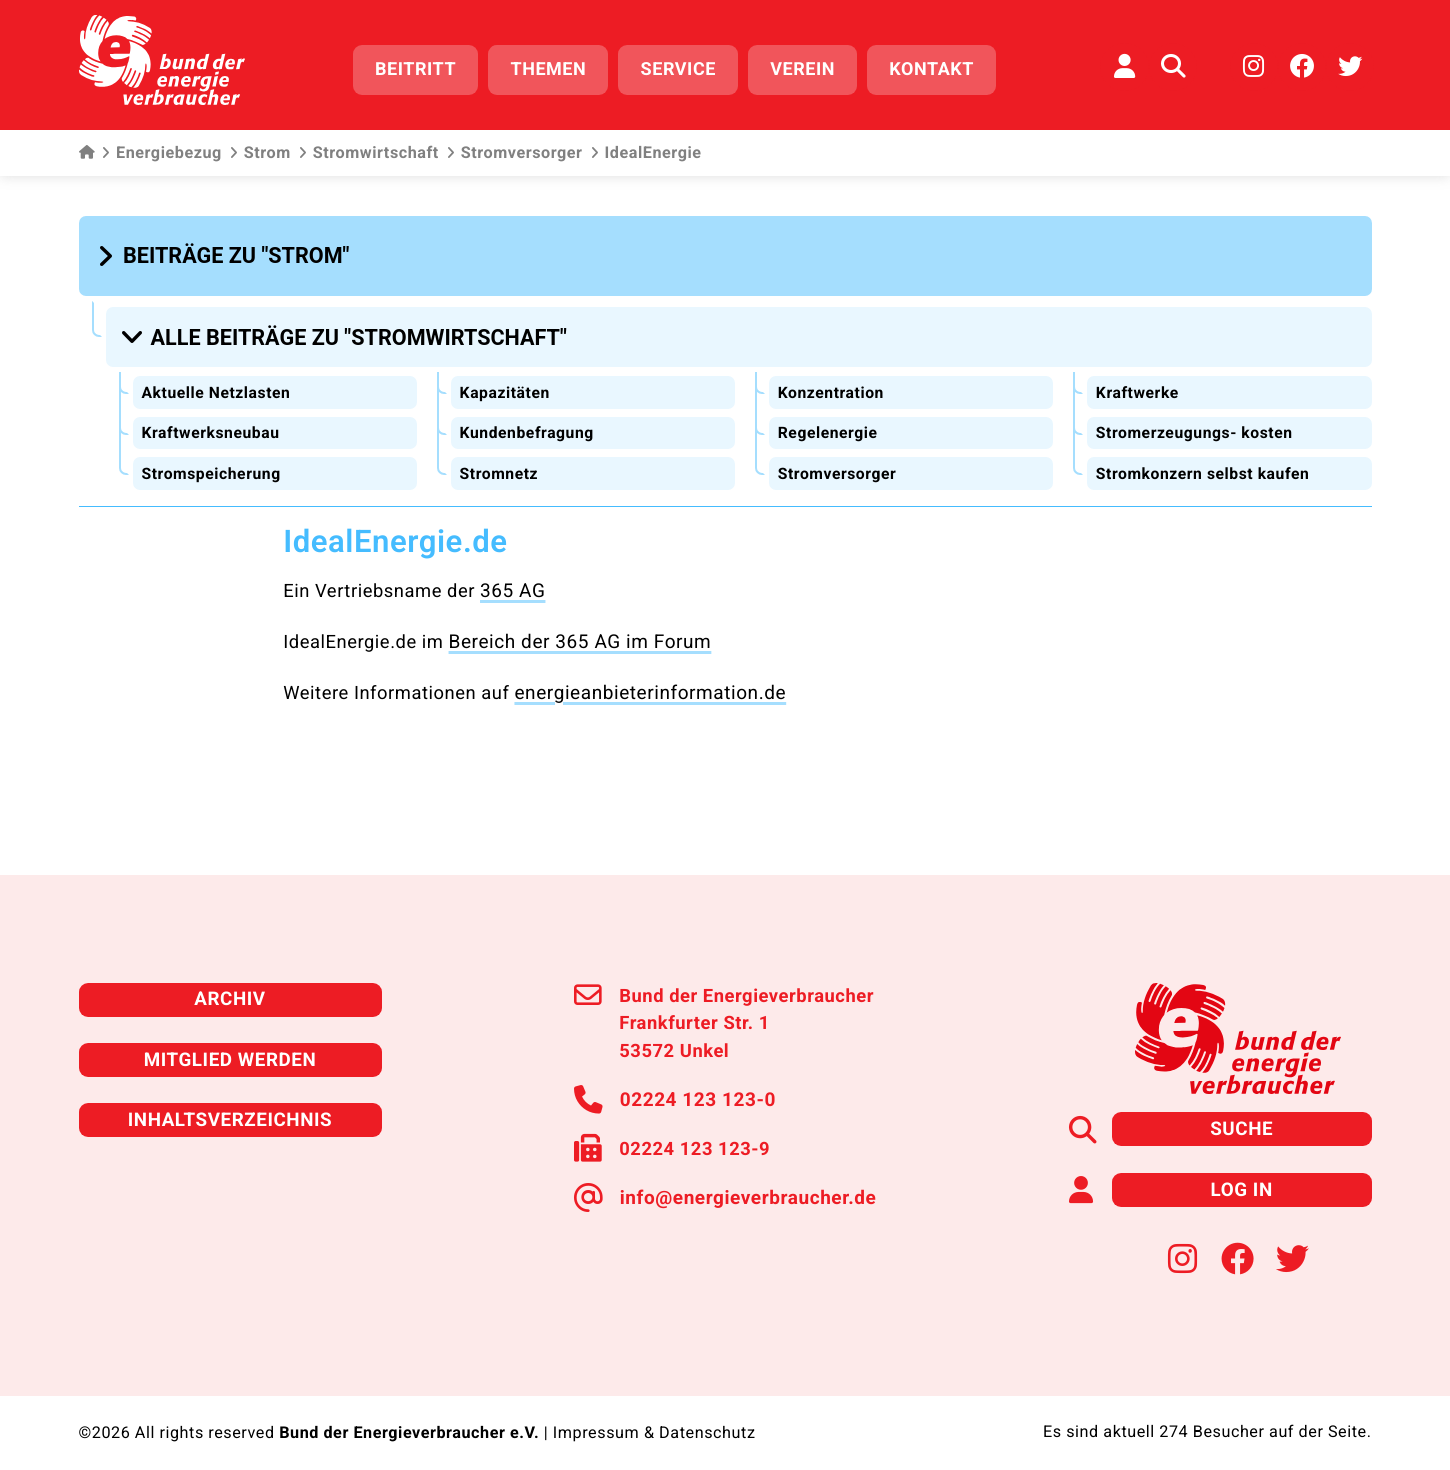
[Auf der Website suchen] (1173, 65)
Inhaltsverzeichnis (230, 1104)
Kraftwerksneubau (212, 424)
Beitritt (421, 67)
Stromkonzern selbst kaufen (1204, 464)
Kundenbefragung (528, 424)
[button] (226, 251)
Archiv (230, 986)
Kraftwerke (1137, 383)
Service (683, 67)
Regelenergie (828, 424)
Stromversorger (514, 150)
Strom (260, 150)
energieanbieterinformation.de (645, 681)
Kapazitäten (505, 383)
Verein (808, 67)
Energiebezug (161, 150)
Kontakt (937, 67)
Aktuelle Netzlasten (217, 383)
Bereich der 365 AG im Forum (576, 631)
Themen (554, 67)
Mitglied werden (229, 1045)
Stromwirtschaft (368, 150)
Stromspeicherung (212, 464)
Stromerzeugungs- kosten (1196, 424)
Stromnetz (499, 464)
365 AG (511, 581)
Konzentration (831, 383)
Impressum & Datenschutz (654, 1416)
